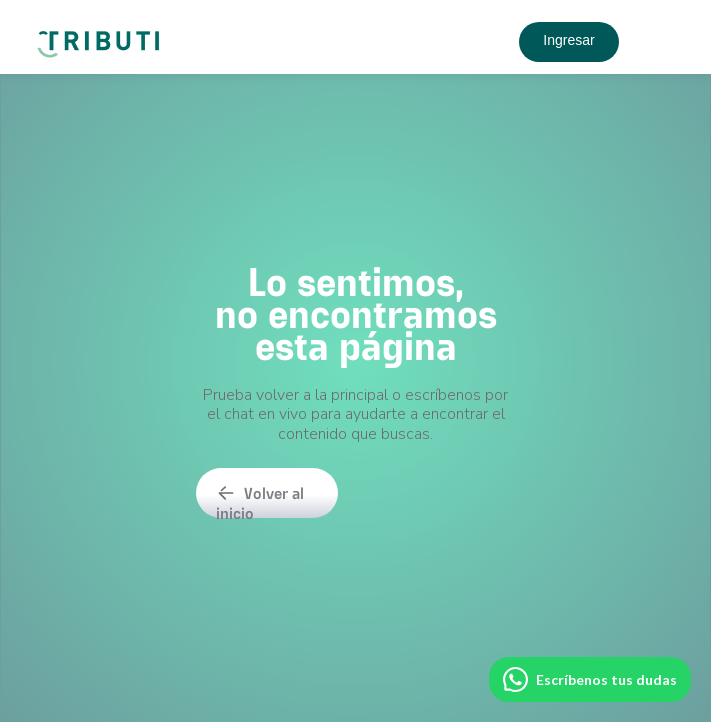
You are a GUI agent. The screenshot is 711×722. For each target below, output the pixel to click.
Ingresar (568, 40)
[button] (657, 42)
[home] (102, 37)
